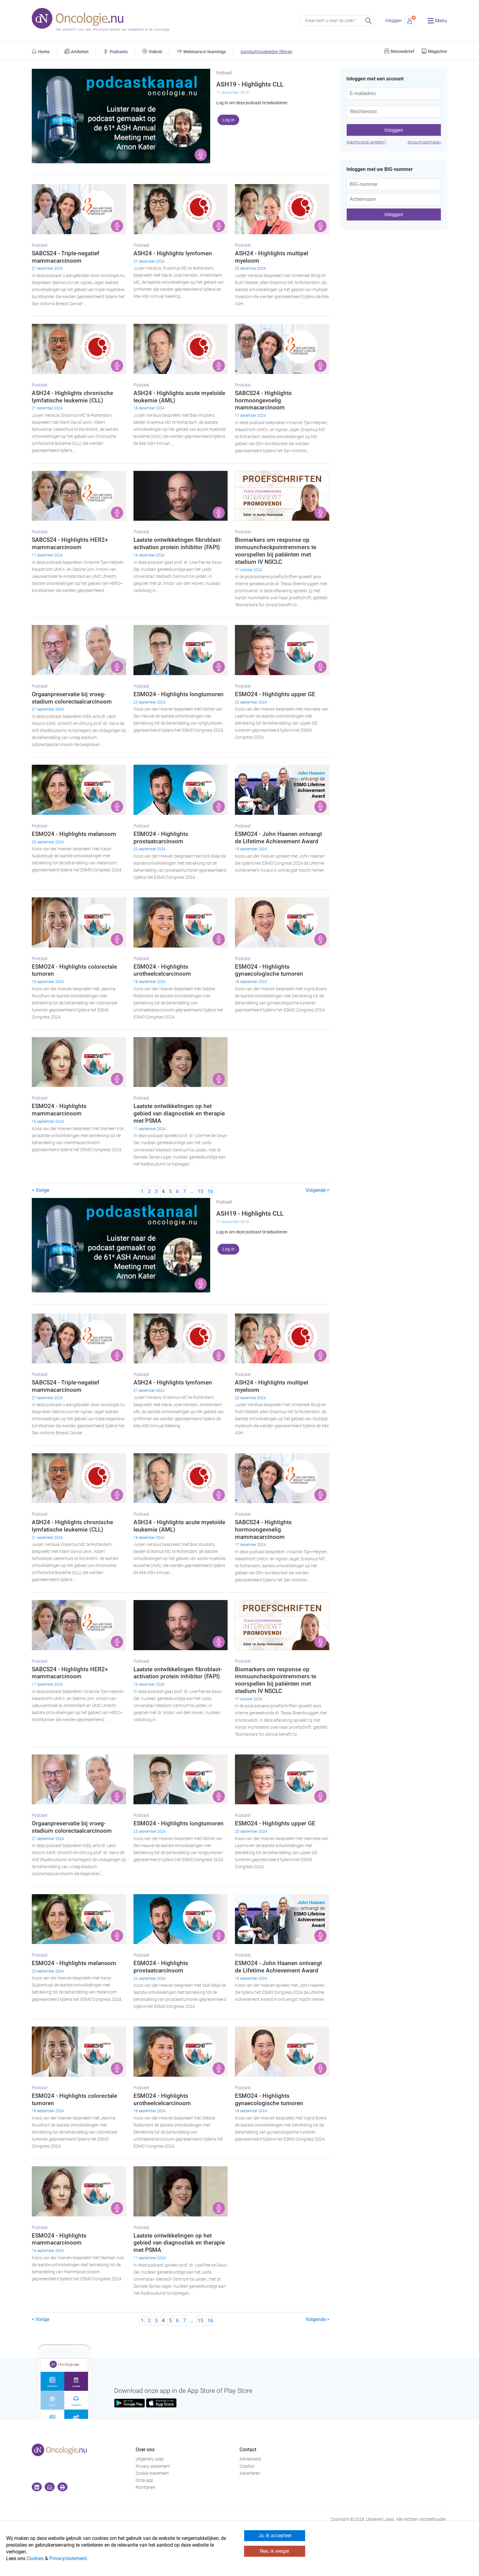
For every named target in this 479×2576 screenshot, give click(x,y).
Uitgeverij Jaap (150, 2459)
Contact (248, 2449)
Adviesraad (250, 2459)
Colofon (247, 2466)
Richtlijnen (145, 2487)
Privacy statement (153, 2466)
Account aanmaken (424, 142)
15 (200, 1191)
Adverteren (250, 2473)
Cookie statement (152, 2473)
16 (210, 1191)
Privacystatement (68, 2558)
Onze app (144, 2480)
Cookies (35, 2558)
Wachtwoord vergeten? (366, 142)
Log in (228, 119)
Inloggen (393, 20)
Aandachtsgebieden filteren (266, 51)
